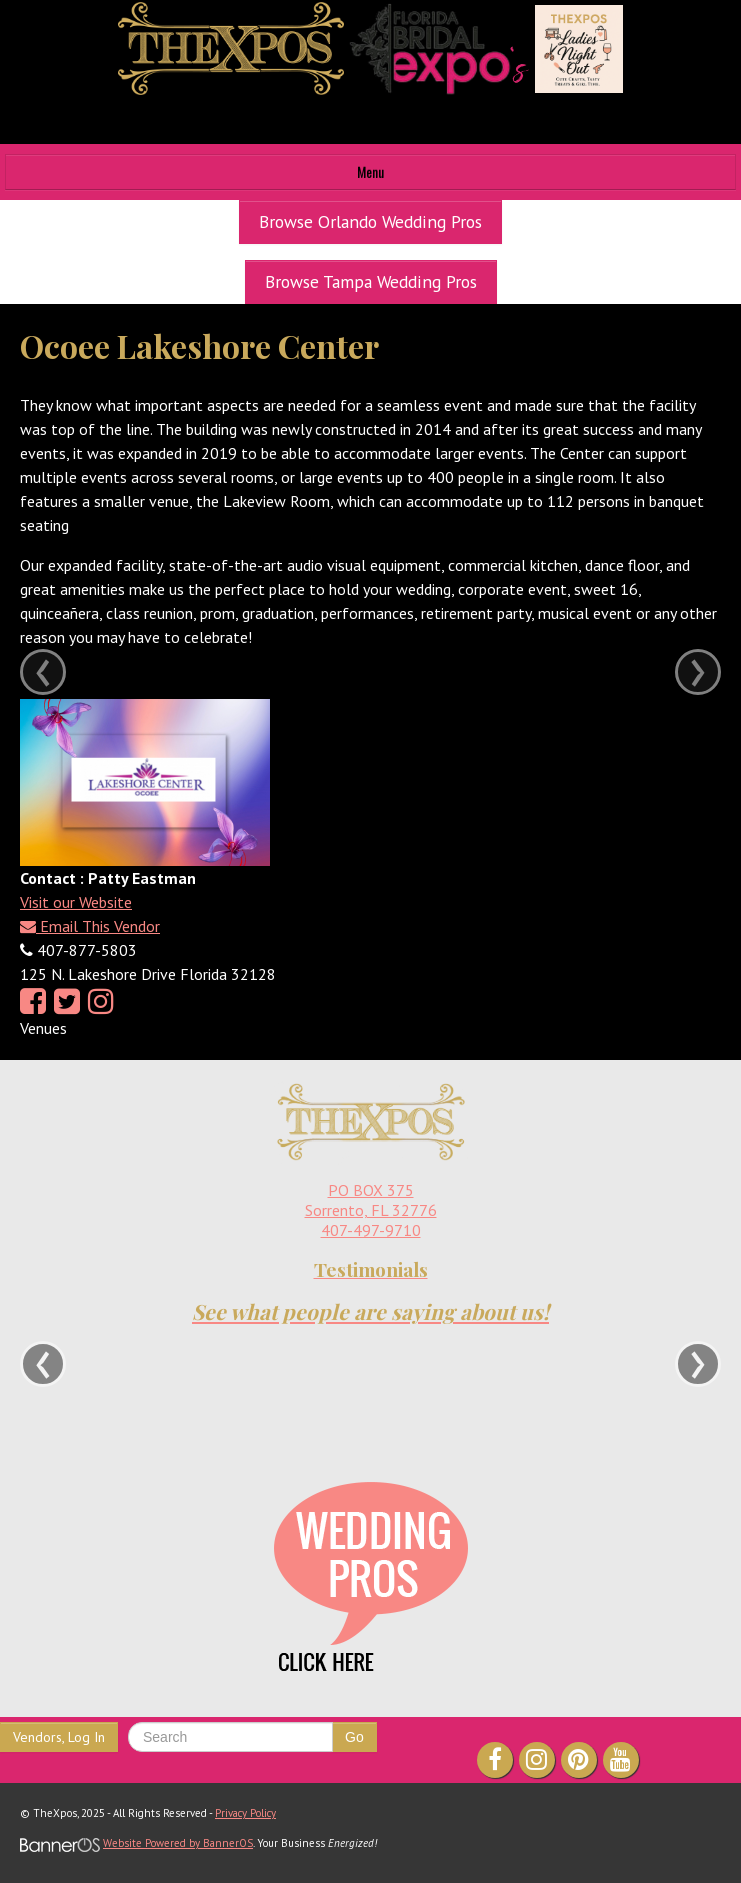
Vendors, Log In (59, 1737)
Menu (370, 171)
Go (354, 1737)
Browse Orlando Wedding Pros (370, 221)
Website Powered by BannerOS (178, 1843)
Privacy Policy (245, 1813)
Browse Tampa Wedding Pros (371, 281)
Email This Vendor (90, 926)
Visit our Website (76, 902)
